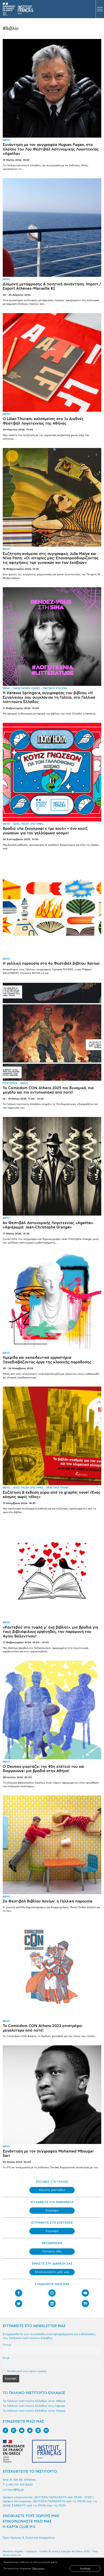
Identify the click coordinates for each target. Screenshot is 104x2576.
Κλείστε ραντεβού (52, 2190)
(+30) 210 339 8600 (19, 2484)
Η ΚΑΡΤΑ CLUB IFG (19, 2527)
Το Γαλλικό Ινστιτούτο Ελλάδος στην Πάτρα (34, 2410)
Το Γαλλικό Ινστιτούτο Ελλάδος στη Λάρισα (34, 2406)
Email (6, 2358)
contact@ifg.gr (13, 2489)
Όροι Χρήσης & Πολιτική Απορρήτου (29, 2537)
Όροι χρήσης (38, 2568)
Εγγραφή (52, 2210)
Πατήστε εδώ (52, 2251)
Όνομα (7, 2344)
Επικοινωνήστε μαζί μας (52, 2272)
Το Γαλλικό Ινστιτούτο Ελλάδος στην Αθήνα (34, 2401)
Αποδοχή (85, 2568)
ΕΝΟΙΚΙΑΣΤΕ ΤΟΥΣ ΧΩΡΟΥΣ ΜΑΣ (31, 2516)
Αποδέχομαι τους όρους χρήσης (25, 2371)
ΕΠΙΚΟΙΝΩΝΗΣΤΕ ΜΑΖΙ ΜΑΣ (27, 2521)
